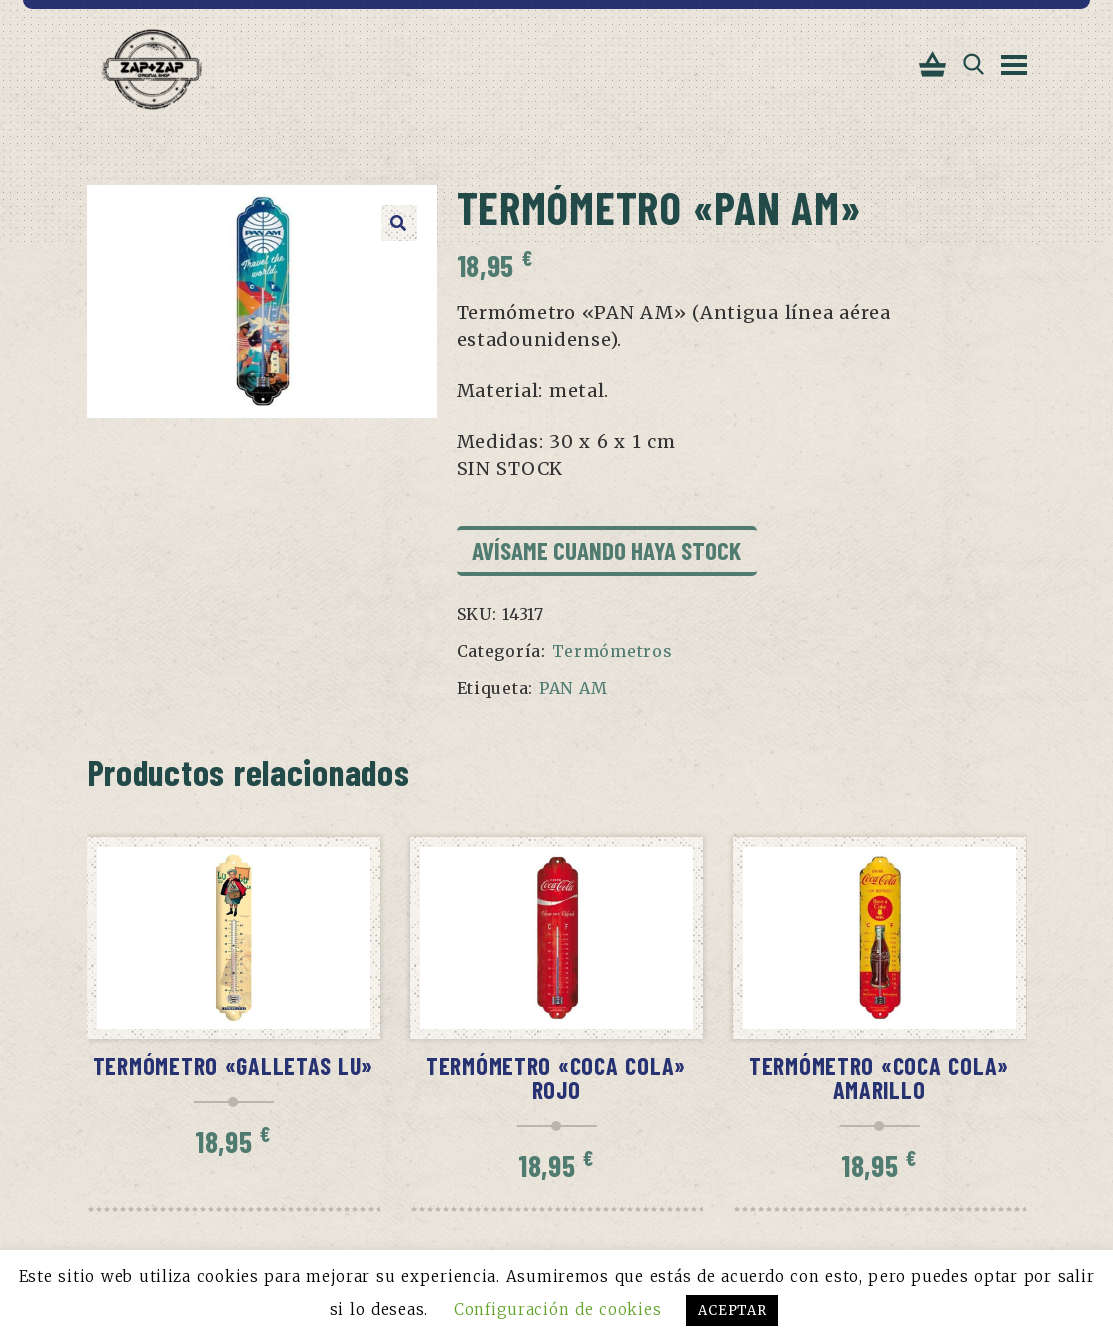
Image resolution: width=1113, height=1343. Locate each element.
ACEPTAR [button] (732, 1310)
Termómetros (612, 651)
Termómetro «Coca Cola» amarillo (879, 1077)
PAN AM (573, 688)
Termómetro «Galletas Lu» (233, 1065)
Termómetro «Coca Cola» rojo (556, 1077)
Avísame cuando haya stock (606, 550)
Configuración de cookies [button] (557, 1309)
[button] (399, 223)
